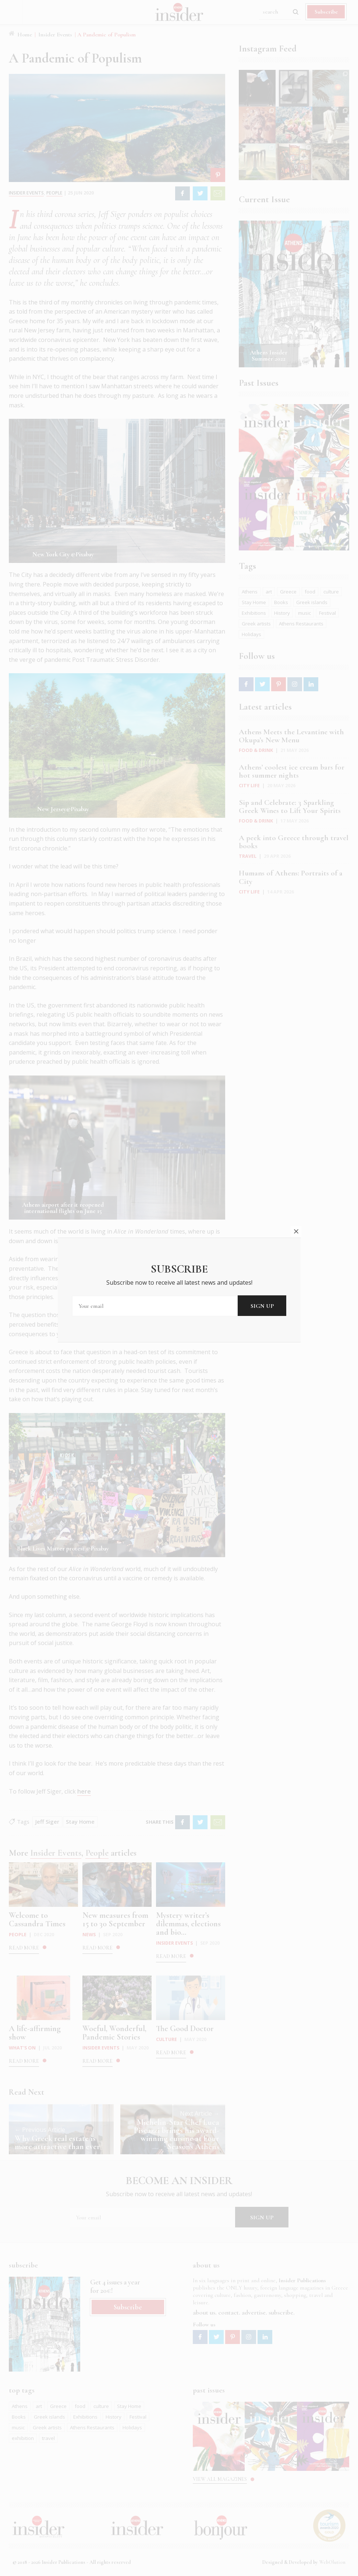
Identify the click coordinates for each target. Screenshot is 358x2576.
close (296, 1231)
